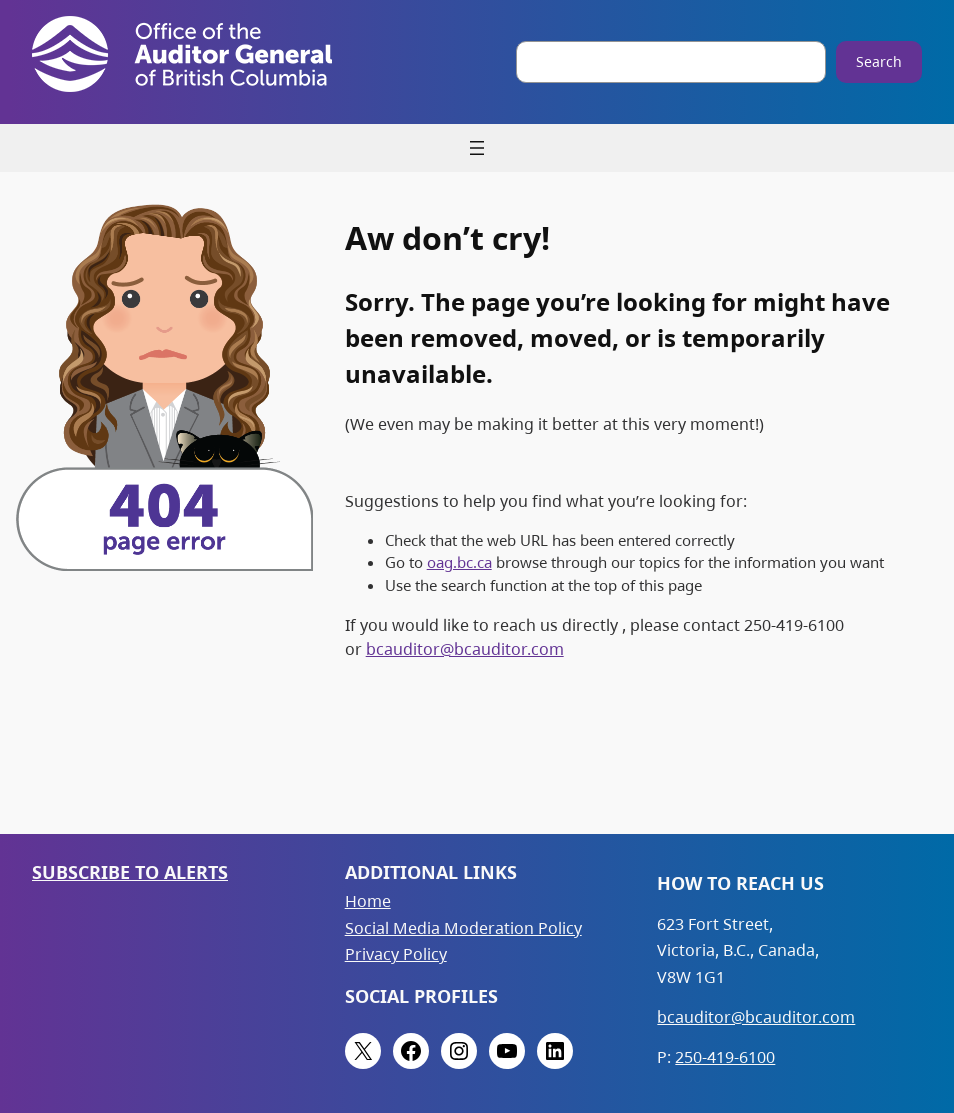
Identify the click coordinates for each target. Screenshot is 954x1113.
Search (879, 61)
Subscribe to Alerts (130, 871)
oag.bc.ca (459, 562)
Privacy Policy (396, 954)
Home (368, 901)
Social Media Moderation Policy (463, 928)
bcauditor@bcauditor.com (465, 649)
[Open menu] (477, 148)
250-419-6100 (725, 1057)
